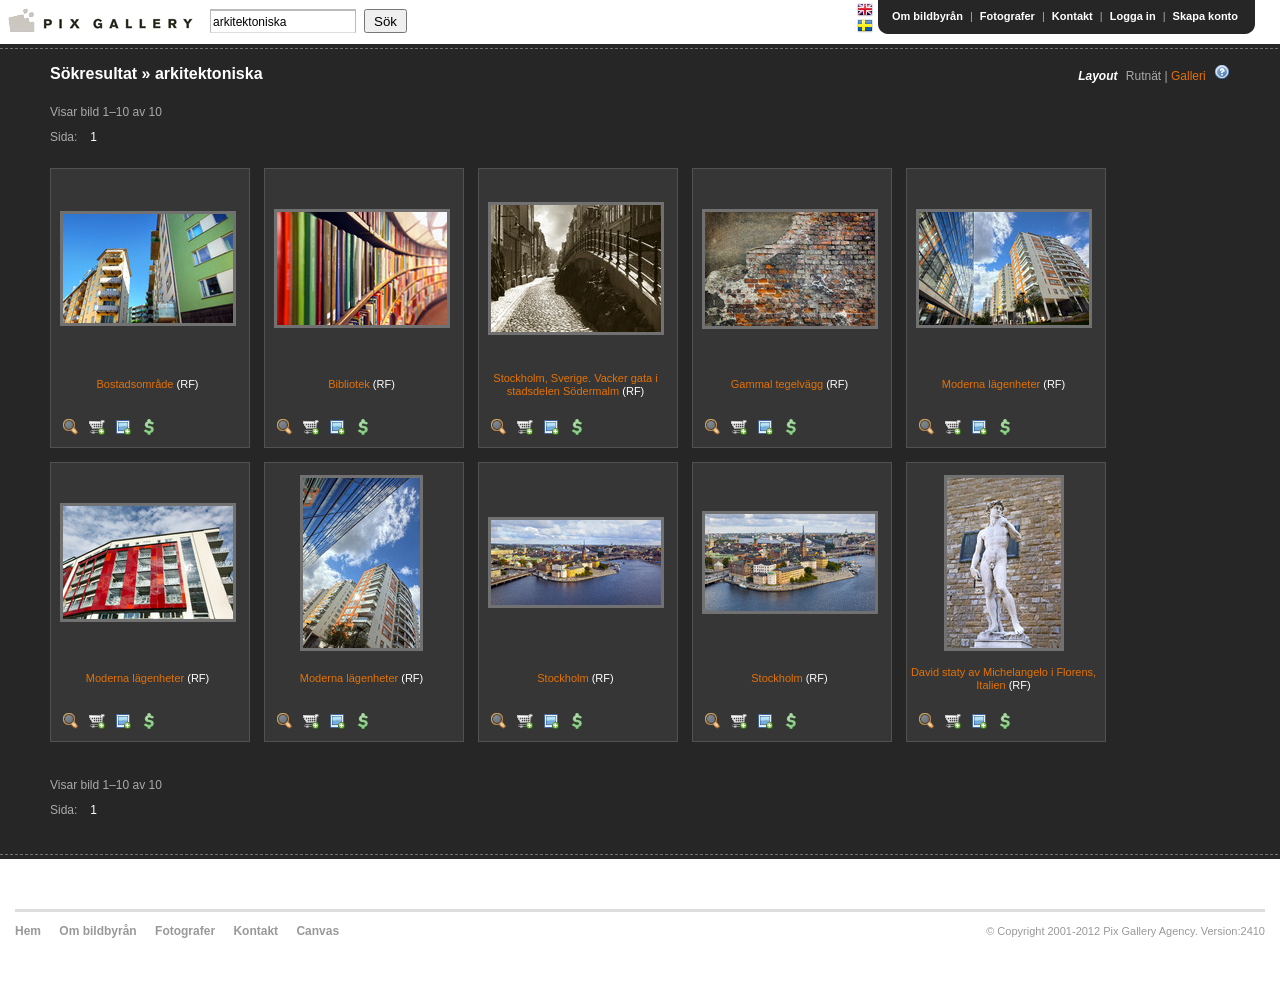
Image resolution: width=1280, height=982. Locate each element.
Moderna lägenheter (991, 384)
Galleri (1188, 76)
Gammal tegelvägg (777, 384)
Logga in (1133, 16)
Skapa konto (1205, 16)
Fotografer (1007, 16)
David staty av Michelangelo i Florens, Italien (1003, 678)
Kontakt (1072, 16)
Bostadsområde (134, 384)
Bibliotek (349, 384)
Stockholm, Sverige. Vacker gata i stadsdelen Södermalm (575, 384)
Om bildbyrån (927, 16)
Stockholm (562, 678)
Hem (28, 931)
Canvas (317, 931)
